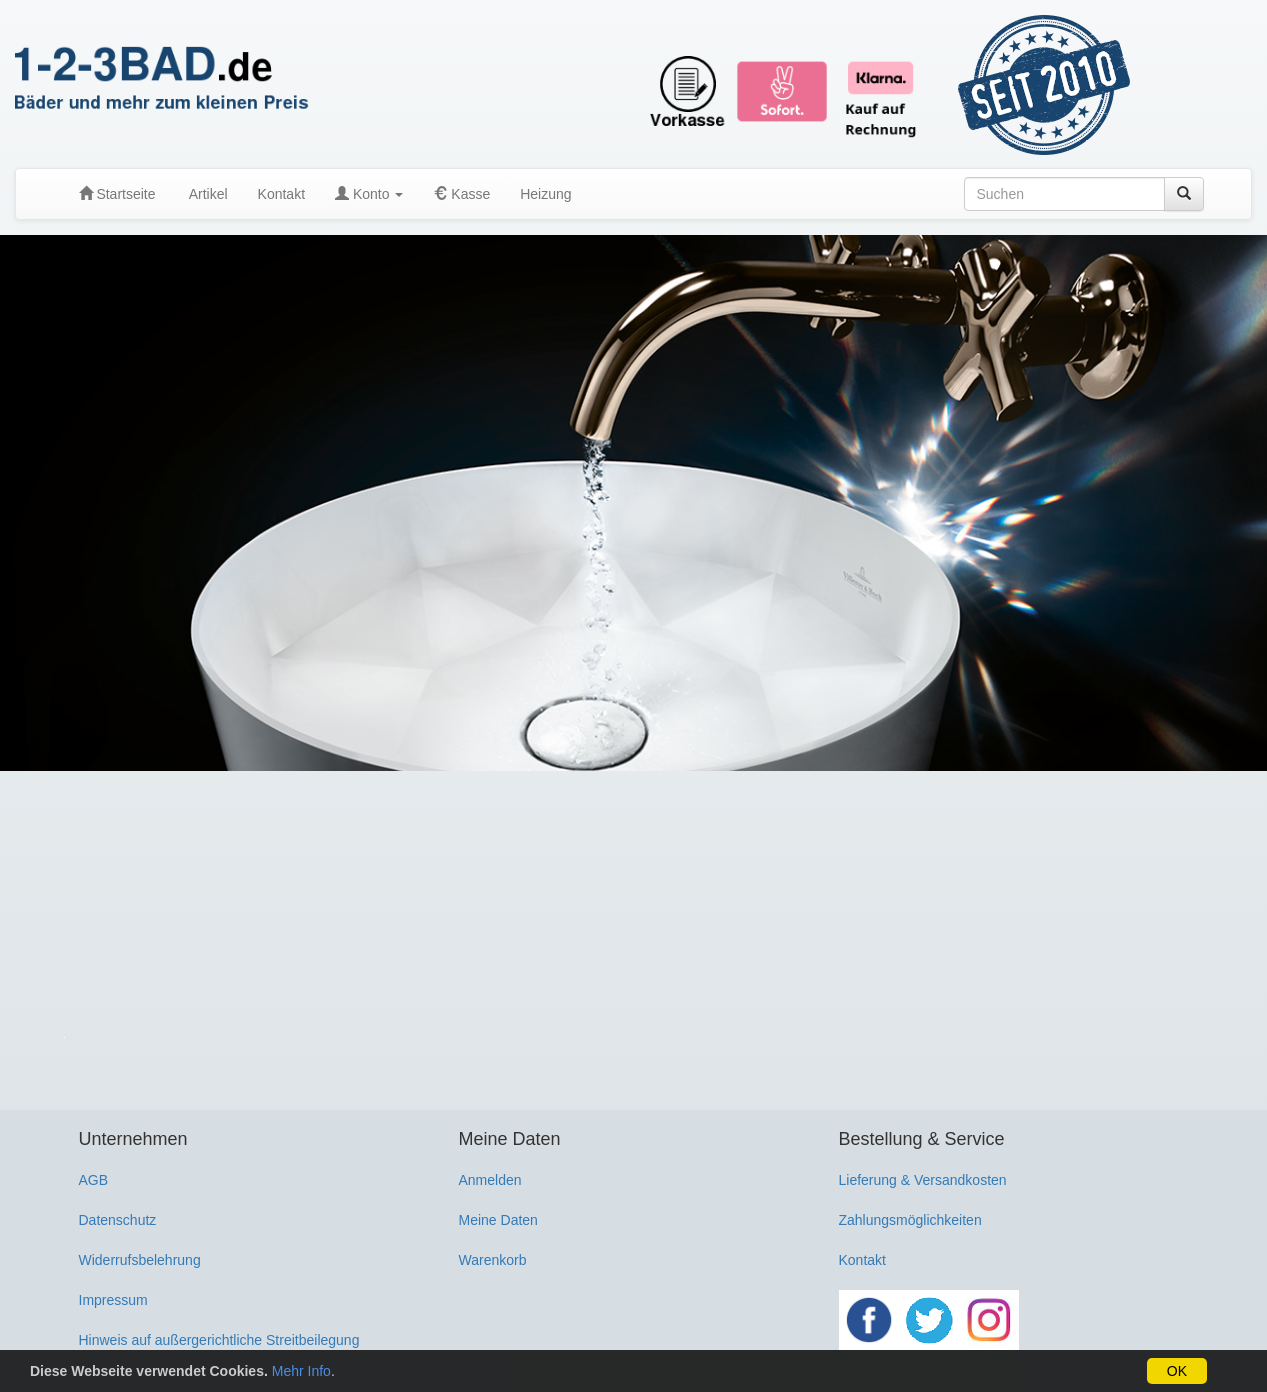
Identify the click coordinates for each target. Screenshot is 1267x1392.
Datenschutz (118, 1220)
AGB (94, 1180)
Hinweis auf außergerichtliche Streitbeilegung (219, 1340)
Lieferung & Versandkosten (923, 1180)
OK (1177, 1371)
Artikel (207, 194)
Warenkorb (493, 1260)
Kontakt (281, 194)
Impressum (113, 1300)
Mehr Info (301, 1371)
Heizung (545, 194)
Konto (369, 194)
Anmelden (490, 1180)
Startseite (117, 194)
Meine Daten (498, 1220)
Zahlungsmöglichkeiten (910, 1220)
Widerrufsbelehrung (140, 1260)
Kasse (461, 194)
